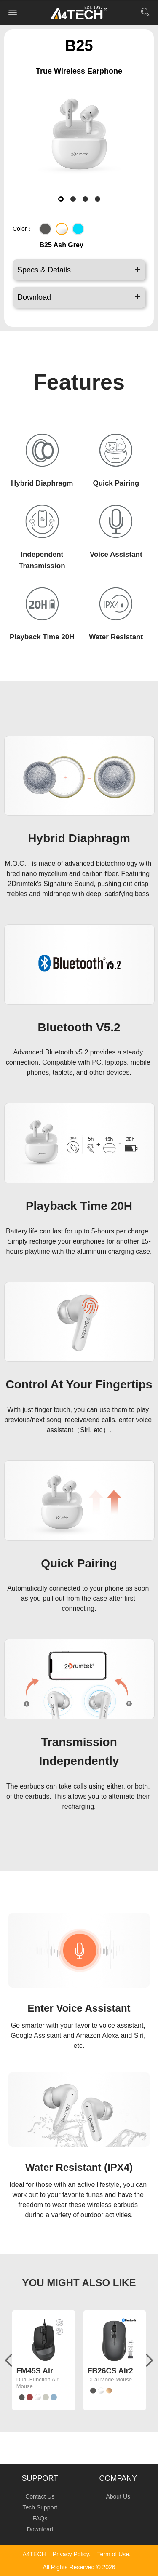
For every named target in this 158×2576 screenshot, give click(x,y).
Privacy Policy (71, 2554)
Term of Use (113, 2554)
